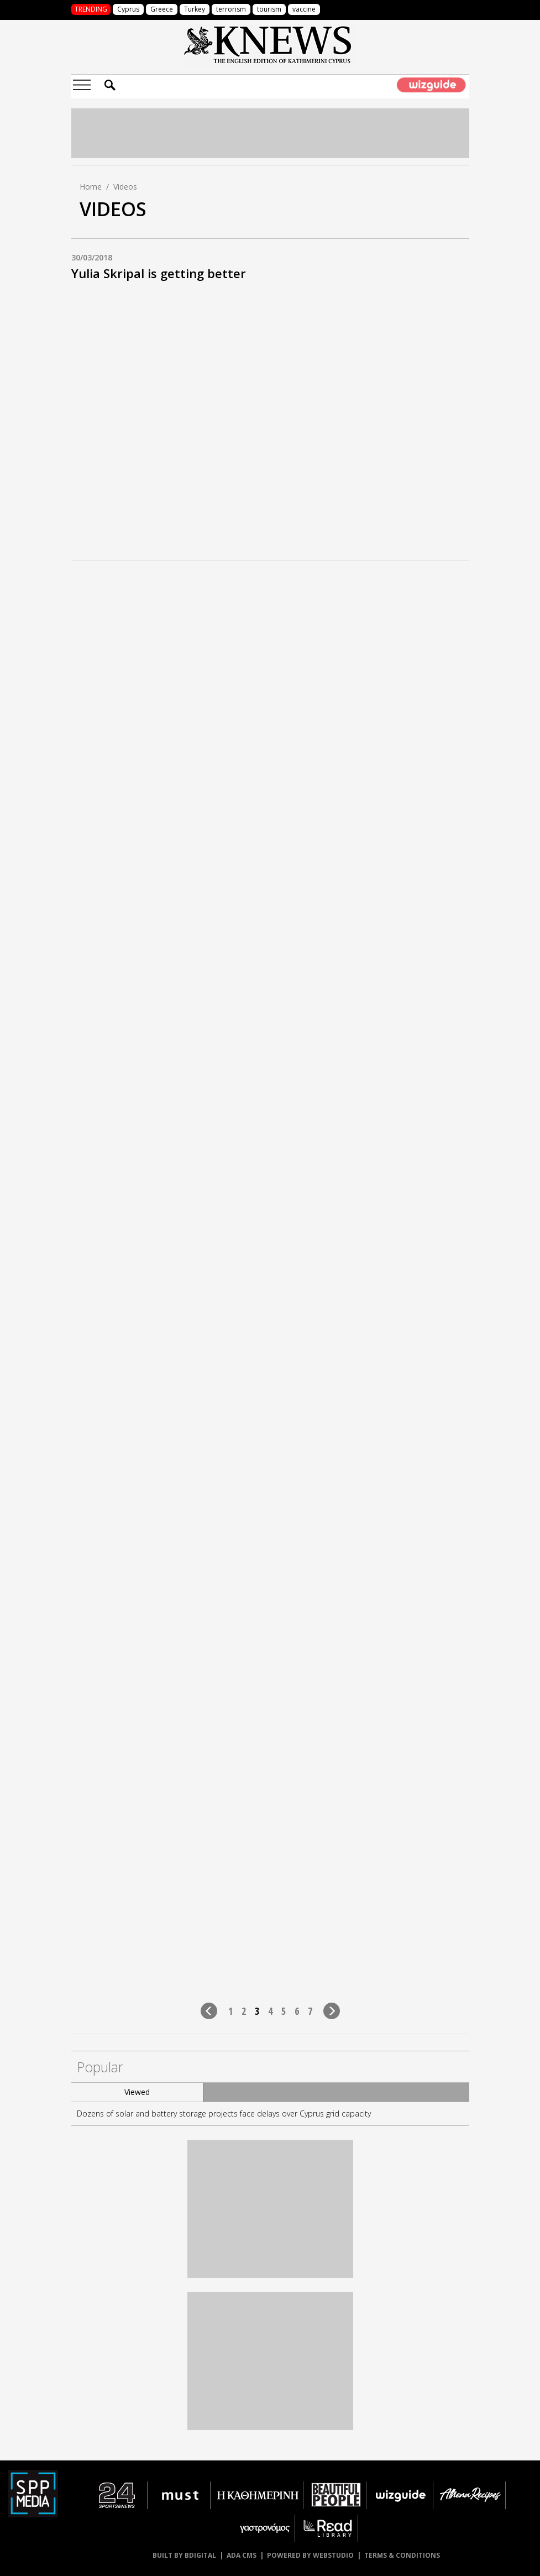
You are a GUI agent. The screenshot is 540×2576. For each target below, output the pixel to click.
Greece (161, 9)
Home (91, 186)
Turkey (194, 9)
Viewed (137, 2092)
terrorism (231, 9)
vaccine (304, 9)
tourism (269, 9)
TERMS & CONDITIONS (402, 2555)
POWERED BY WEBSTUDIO (310, 2555)
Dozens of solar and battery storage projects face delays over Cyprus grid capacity (224, 2113)
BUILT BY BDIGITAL (184, 2555)
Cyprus (128, 9)
